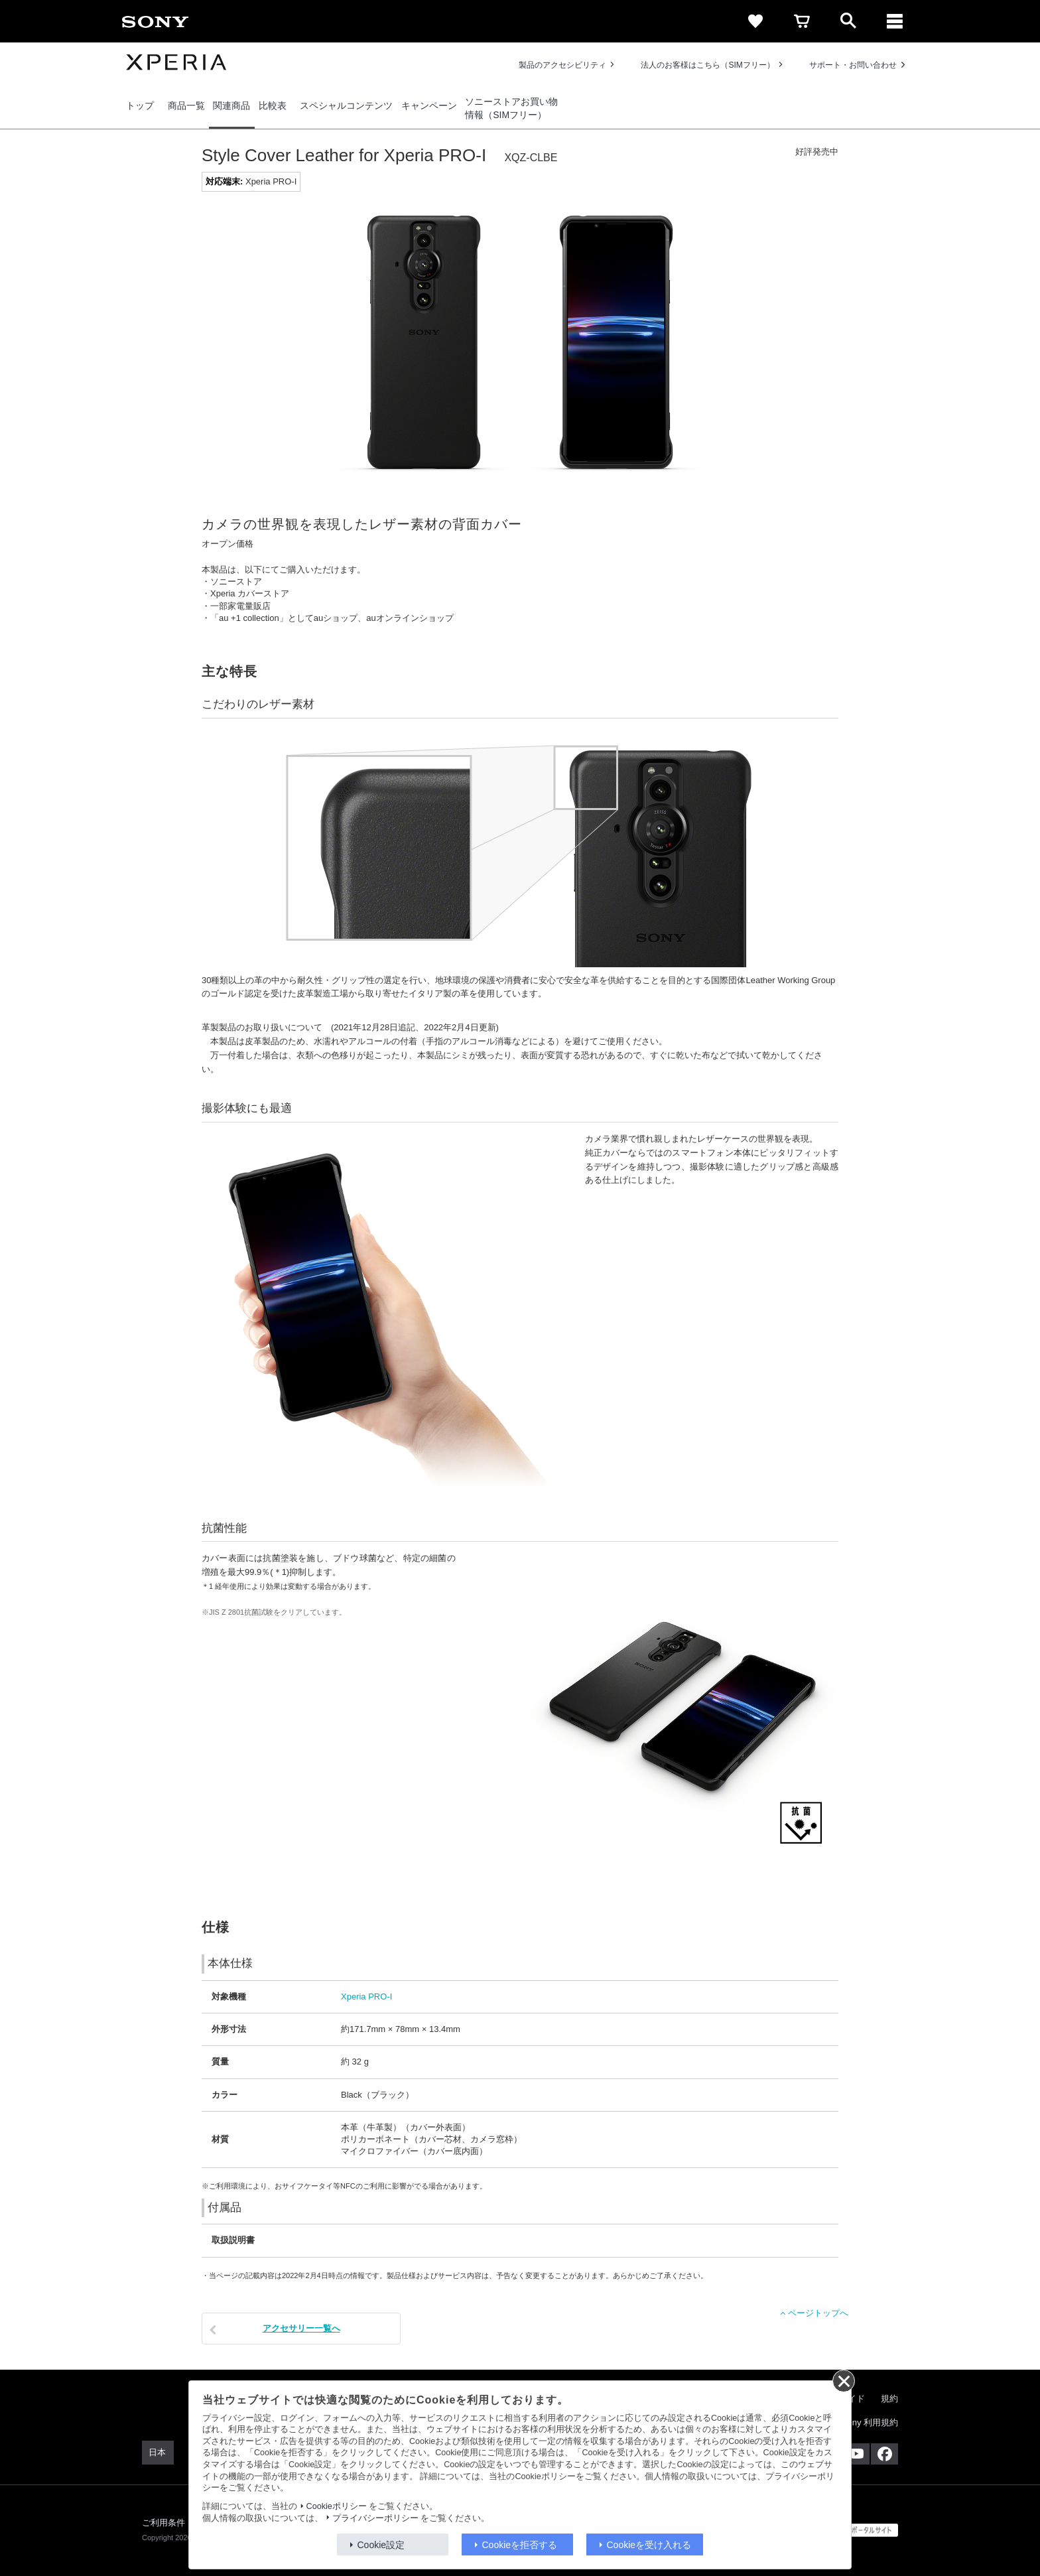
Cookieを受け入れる (649, 2545)
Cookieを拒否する (520, 2545)
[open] (848, 21)
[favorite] (755, 21)
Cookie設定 (381, 2545)
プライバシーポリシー (375, 2518)
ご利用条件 (164, 2523)
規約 (889, 2399)
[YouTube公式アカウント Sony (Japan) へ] (856, 2454)
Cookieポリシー (336, 2506)
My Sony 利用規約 (863, 2422)
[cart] (802, 21)
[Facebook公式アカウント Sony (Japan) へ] (884, 2454)
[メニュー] (895, 21)
